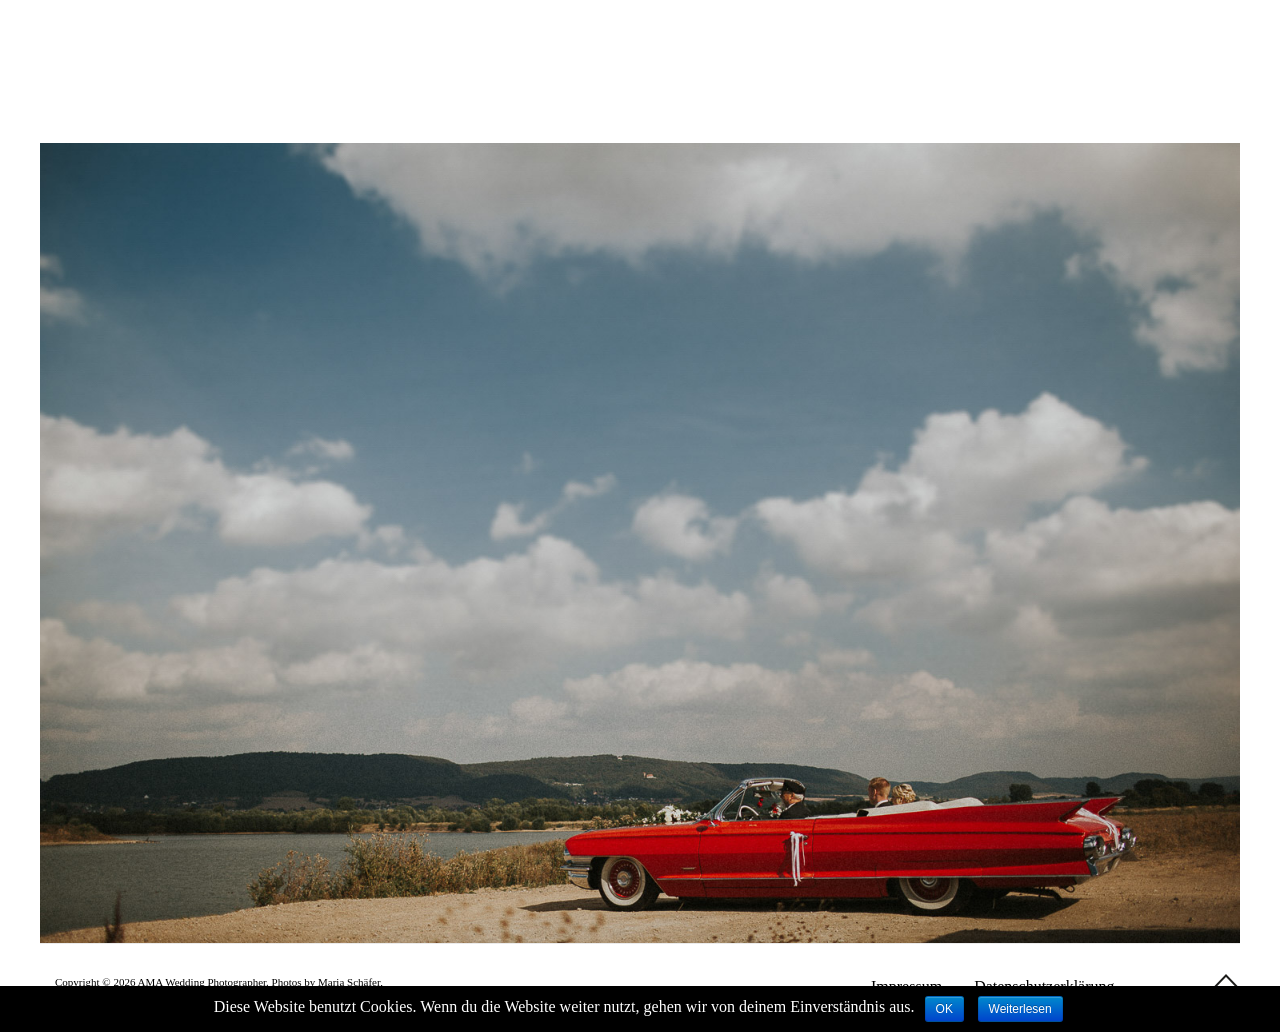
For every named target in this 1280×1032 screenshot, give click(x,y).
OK (944, 1009)
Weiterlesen (1020, 1009)
